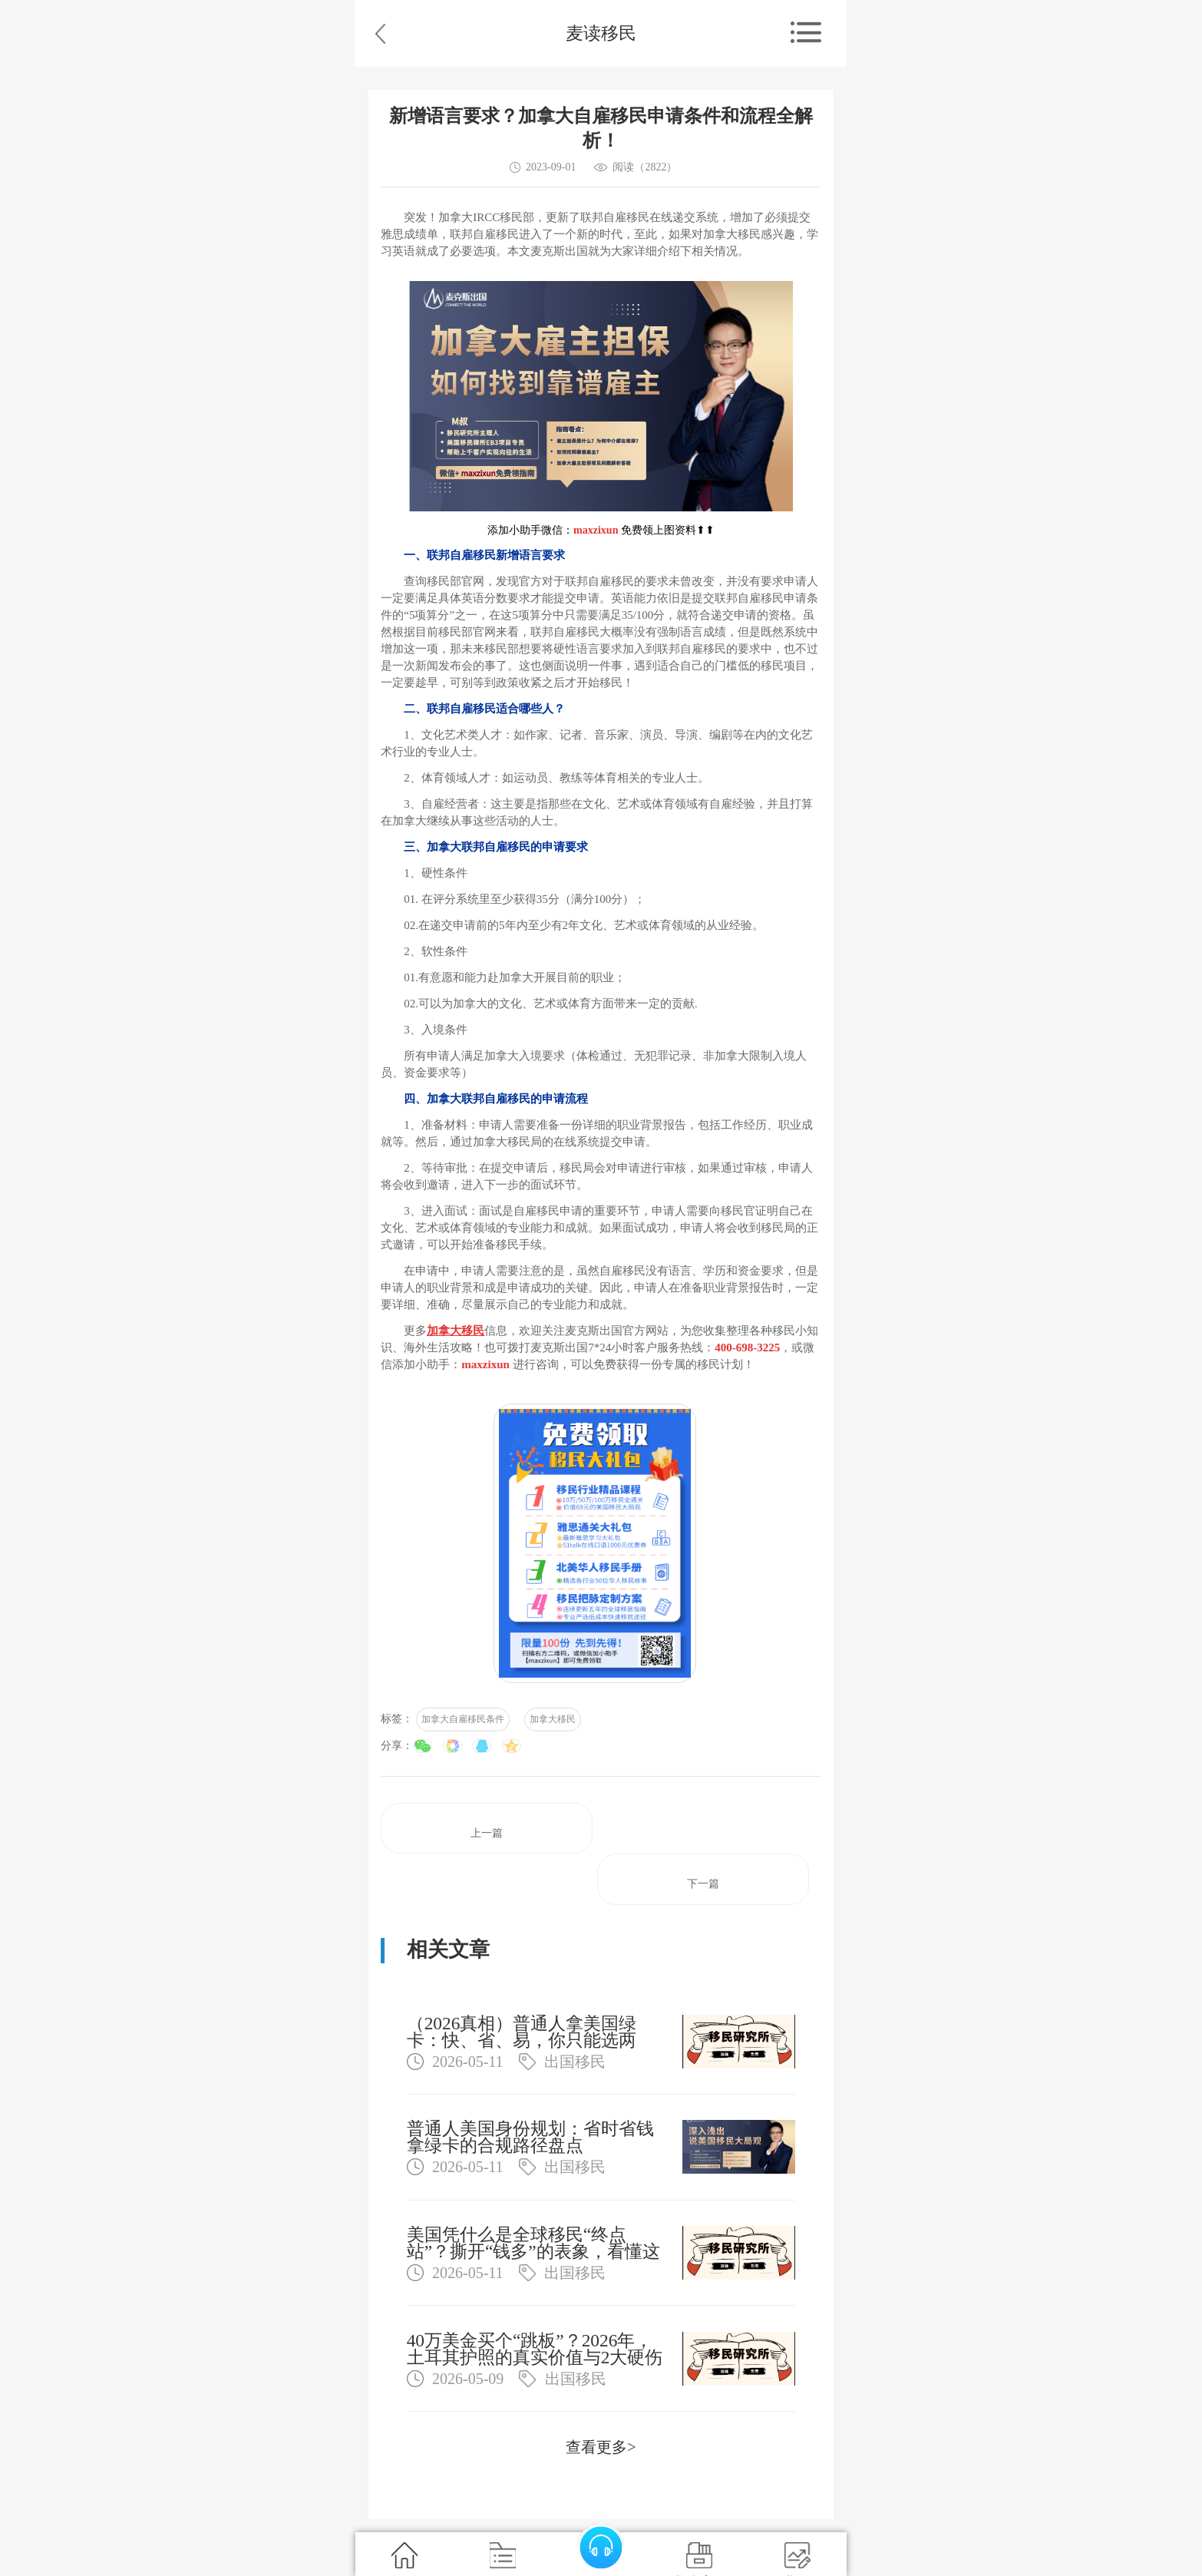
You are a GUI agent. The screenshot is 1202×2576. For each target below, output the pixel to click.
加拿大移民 (553, 1719)
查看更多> (601, 2447)
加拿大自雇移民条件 (462, 1719)
